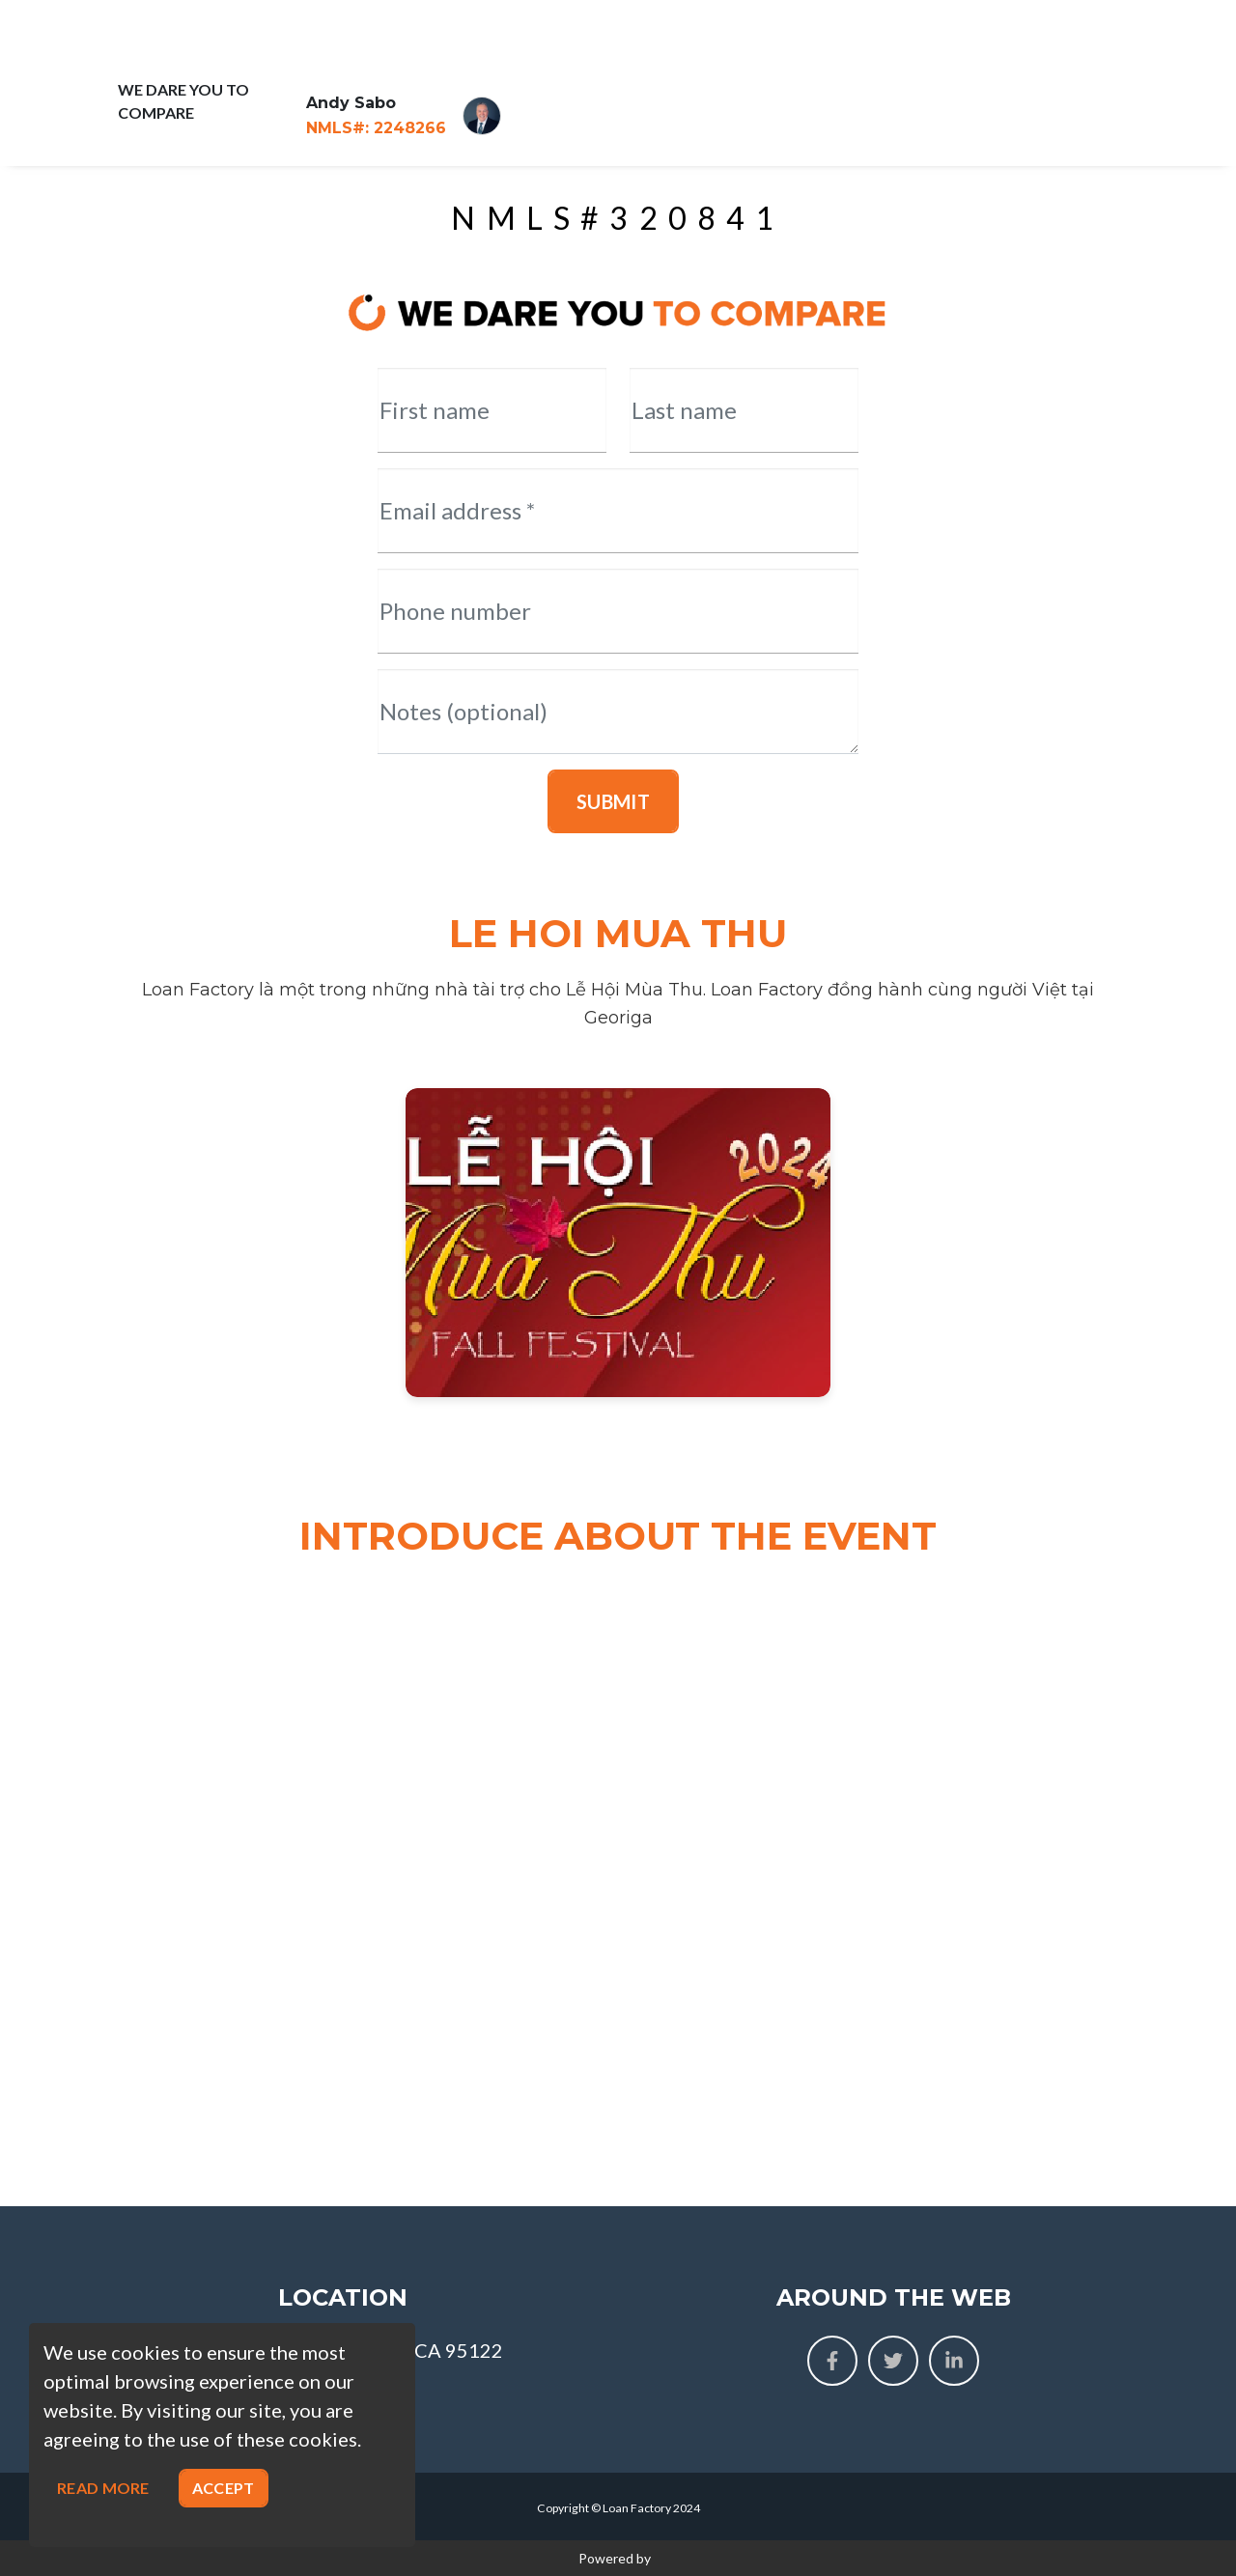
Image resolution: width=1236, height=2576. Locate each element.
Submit (613, 801)
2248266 (376, 128)
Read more (103, 2487)
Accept (223, 2487)
